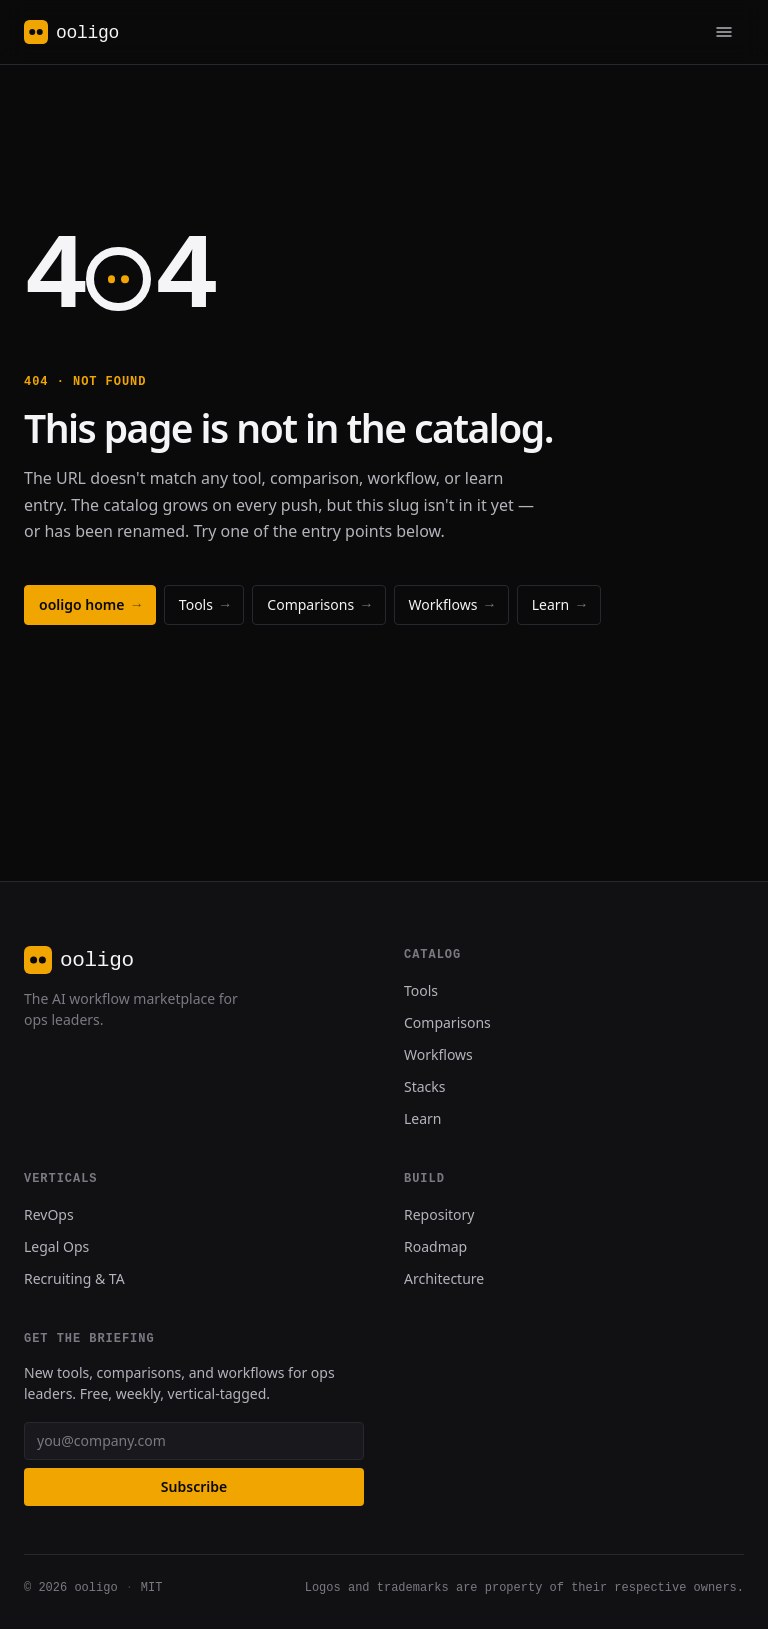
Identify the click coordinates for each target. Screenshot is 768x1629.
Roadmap (435, 1246)
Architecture (444, 1278)
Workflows (451, 604)
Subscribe (194, 1486)
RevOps (49, 1214)
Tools (204, 604)
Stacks (425, 1086)
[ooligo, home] (71, 32)
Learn (559, 604)
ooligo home (90, 604)
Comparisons (318, 604)
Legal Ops (56, 1246)
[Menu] (724, 32)
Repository (439, 1214)
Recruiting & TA (74, 1278)
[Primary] (724, 32)
